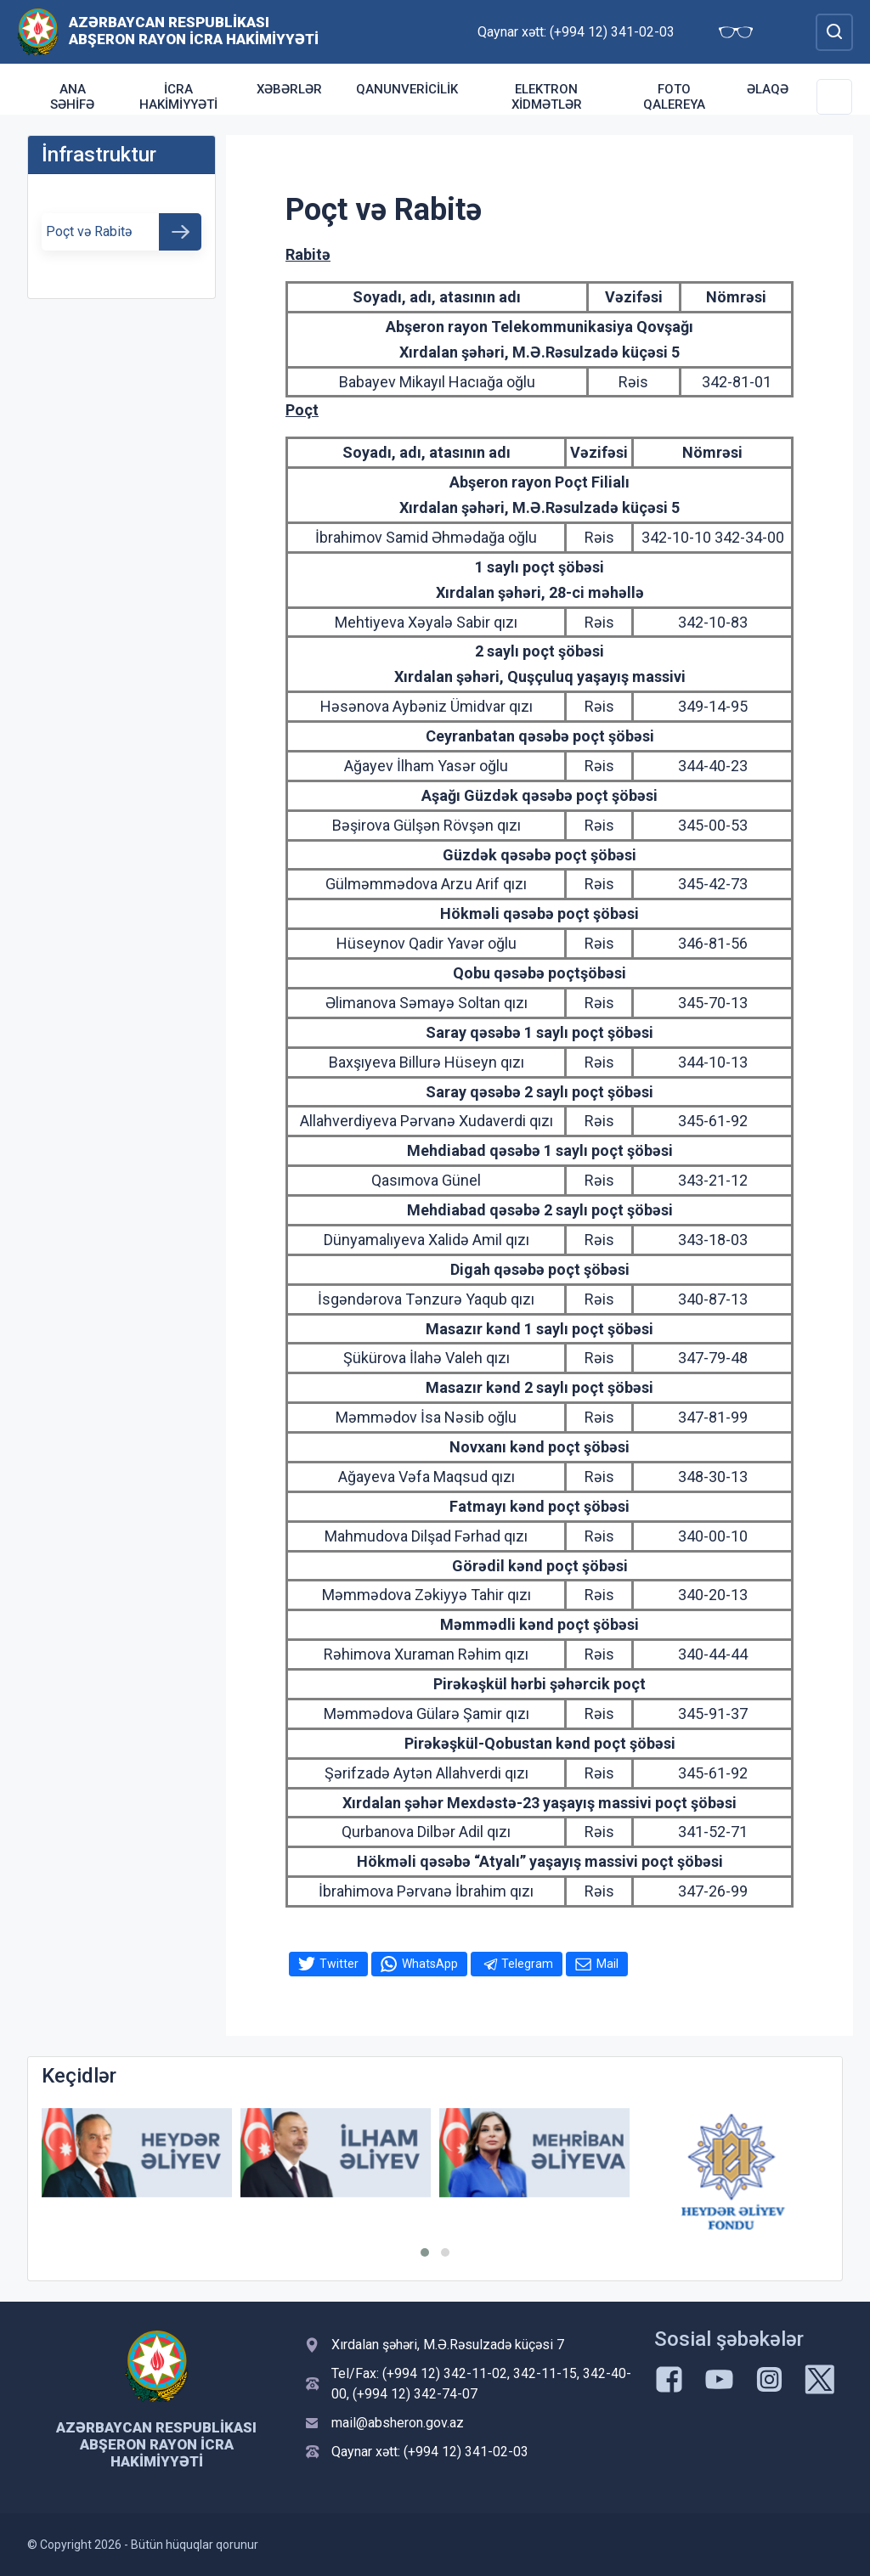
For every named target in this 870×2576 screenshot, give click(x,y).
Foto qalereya (674, 97)
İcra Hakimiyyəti (178, 97)
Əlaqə (767, 89)
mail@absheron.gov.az (397, 2423)
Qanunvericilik (407, 89)
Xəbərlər (289, 89)
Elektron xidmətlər (546, 97)
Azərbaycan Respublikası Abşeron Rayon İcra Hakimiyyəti (194, 31)
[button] (425, 2252)
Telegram (527, 1963)
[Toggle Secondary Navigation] (834, 97)
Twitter (339, 1963)
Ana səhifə (72, 97)
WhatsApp (430, 1963)
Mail (607, 1963)
